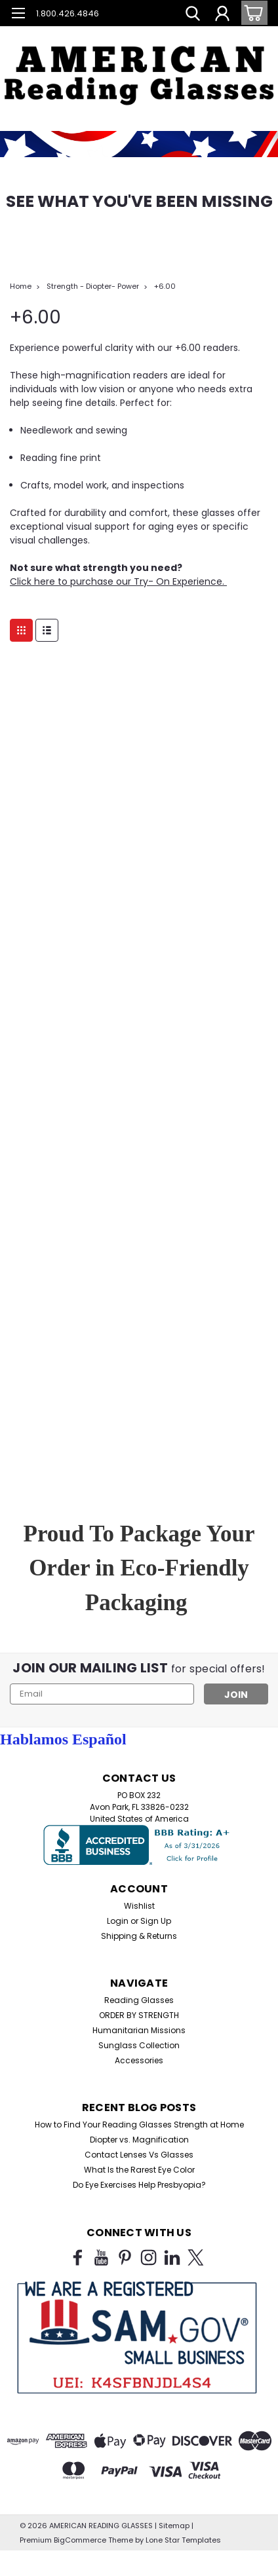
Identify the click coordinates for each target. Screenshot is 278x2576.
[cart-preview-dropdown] (251, 13)
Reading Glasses (139, 2000)
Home (20, 286)
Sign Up (155, 1920)
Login (118, 1920)
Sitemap (174, 2525)
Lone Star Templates (183, 2540)
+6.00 (165, 286)
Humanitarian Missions (139, 2030)
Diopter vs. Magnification (139, 2139)
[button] (139, 65)
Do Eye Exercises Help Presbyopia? (139, 2184)
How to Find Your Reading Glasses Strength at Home (139, 2124)
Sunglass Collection (139, 2045)
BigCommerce (80, 2540)
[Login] (222, 15)
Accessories (139, 2060)
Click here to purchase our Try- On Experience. (118, 581)
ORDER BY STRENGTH (139, 2015)
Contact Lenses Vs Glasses (139, 2154)
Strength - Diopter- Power (93, 286)
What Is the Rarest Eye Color (139, 2169)
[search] (193, 15)
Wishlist (139, 1905)
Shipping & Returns (139, 1935)
